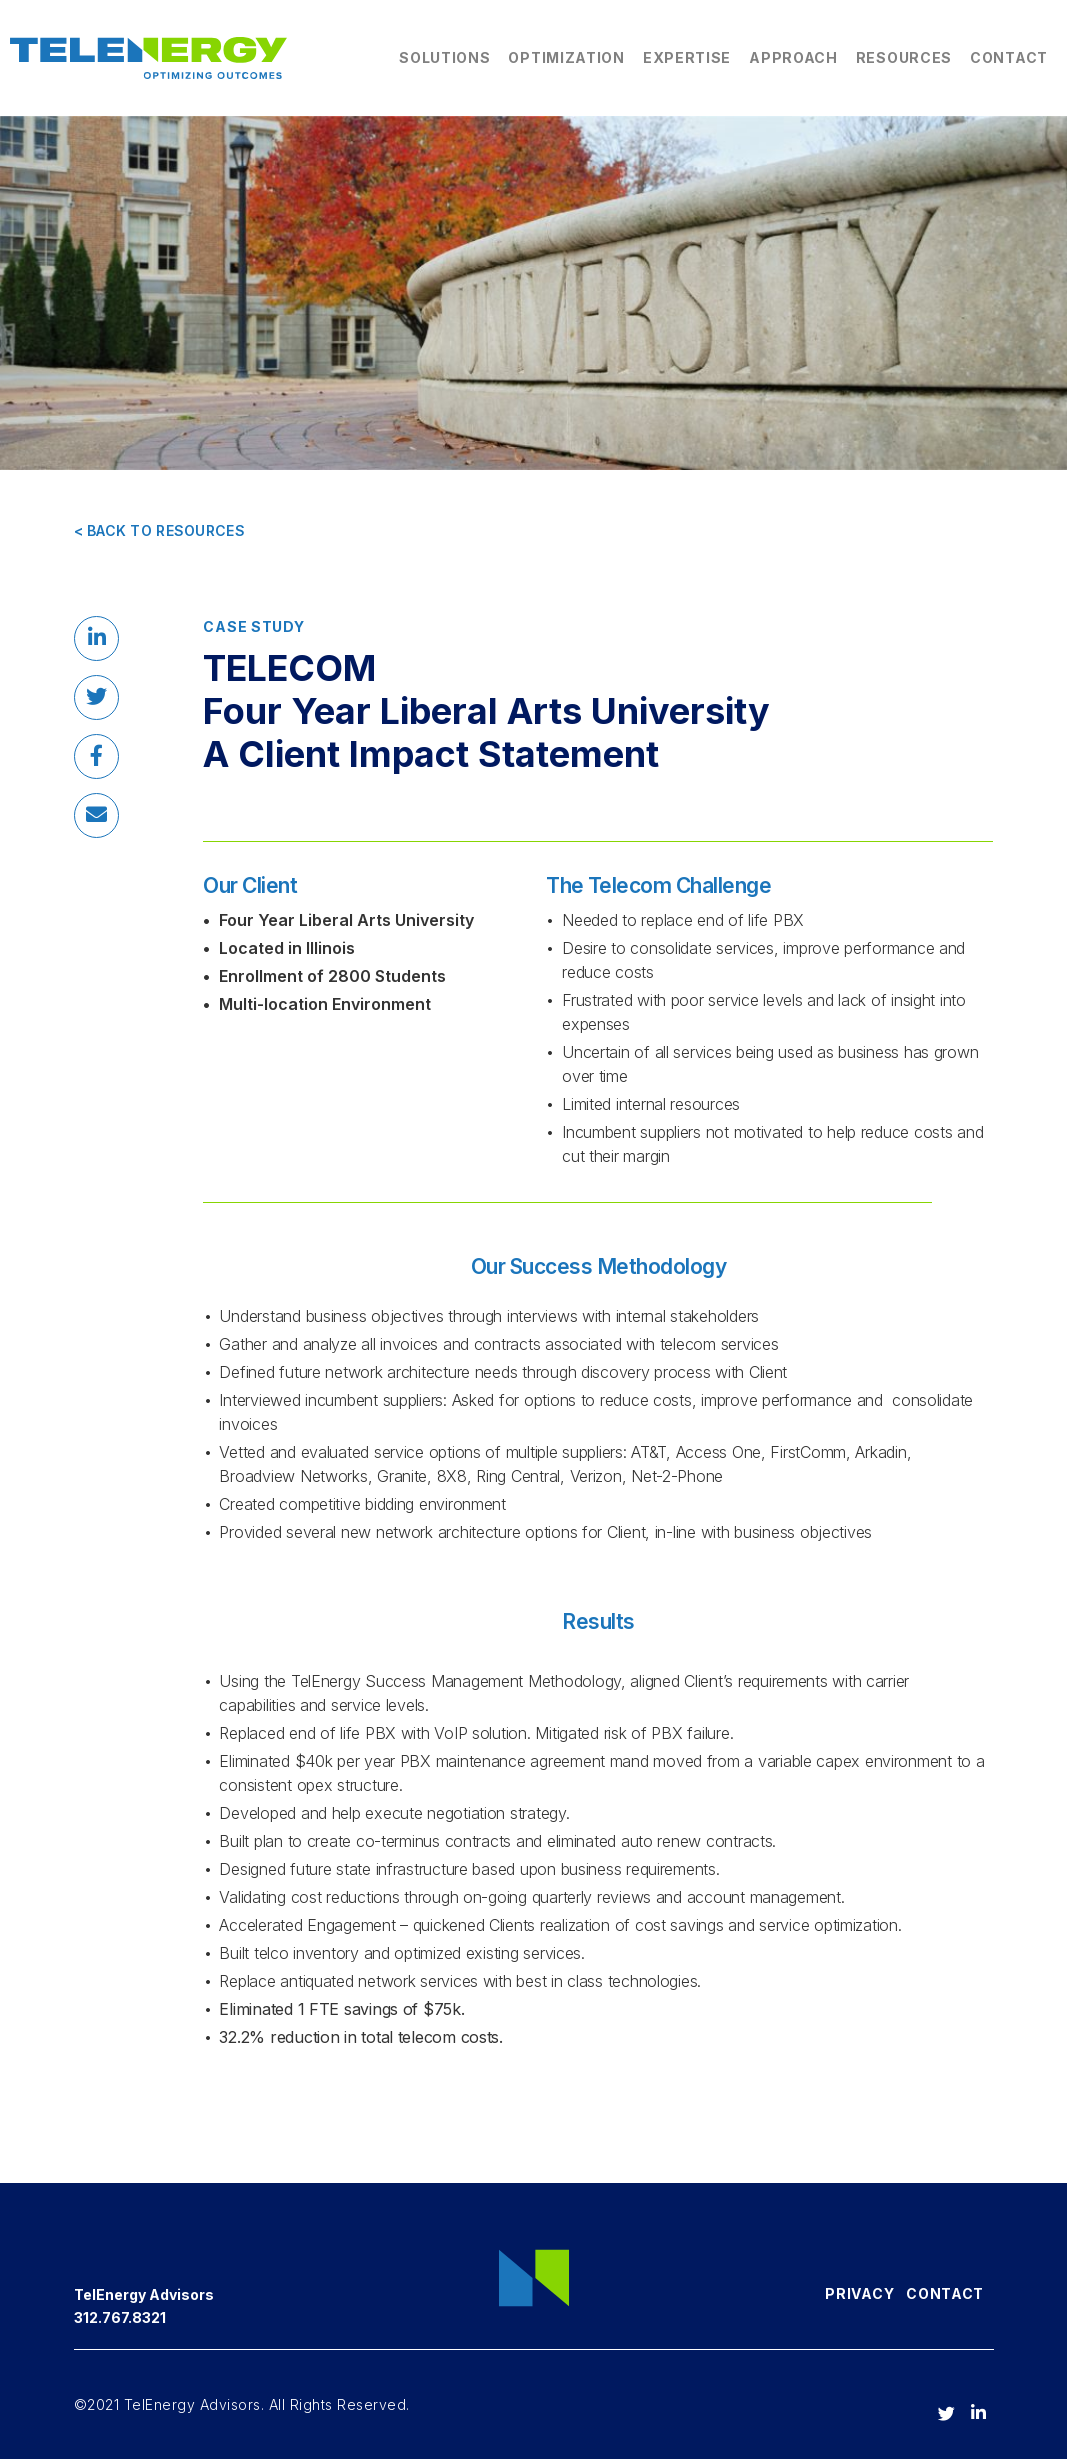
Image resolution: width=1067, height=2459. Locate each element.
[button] (96, 638)
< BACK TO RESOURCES (159, 530)
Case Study (253, 626)
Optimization (566, 57)
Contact (1009, 57)
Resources (904, 57)
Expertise (687, 57)
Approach (793, 57)
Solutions (444, 57)
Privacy (859, 2293)
